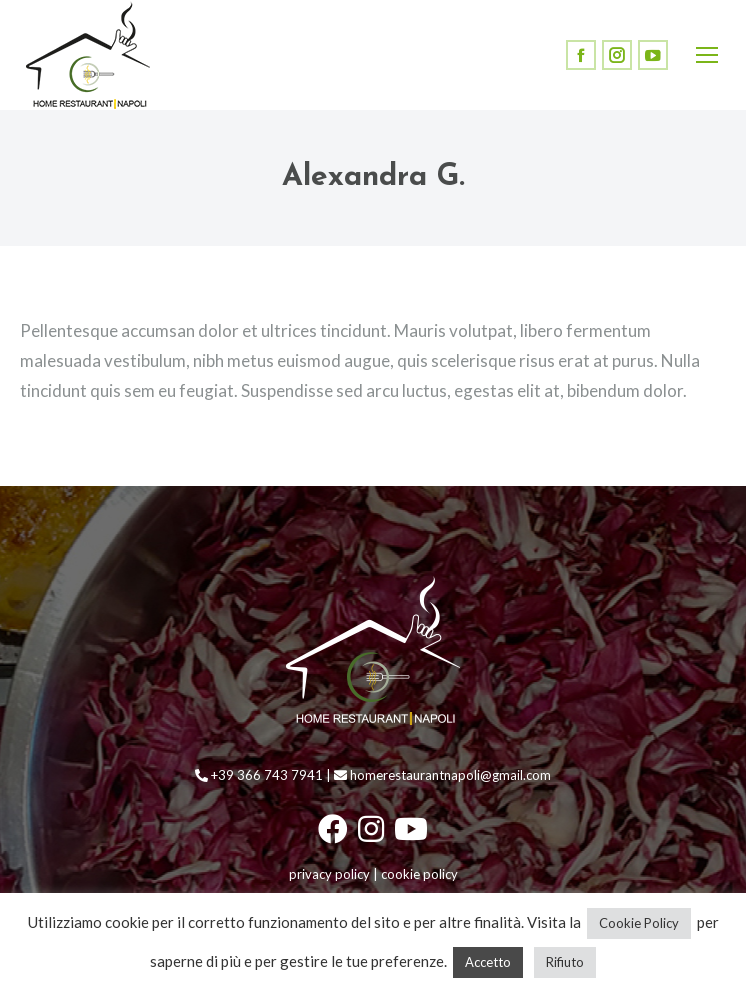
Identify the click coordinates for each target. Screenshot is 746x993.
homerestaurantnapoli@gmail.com (442, 775)
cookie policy (419, 874)
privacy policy (329, 874)
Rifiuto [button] (565, 962)
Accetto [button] (488, 962)
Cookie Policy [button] (639, 923)
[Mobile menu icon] (707, 55)
